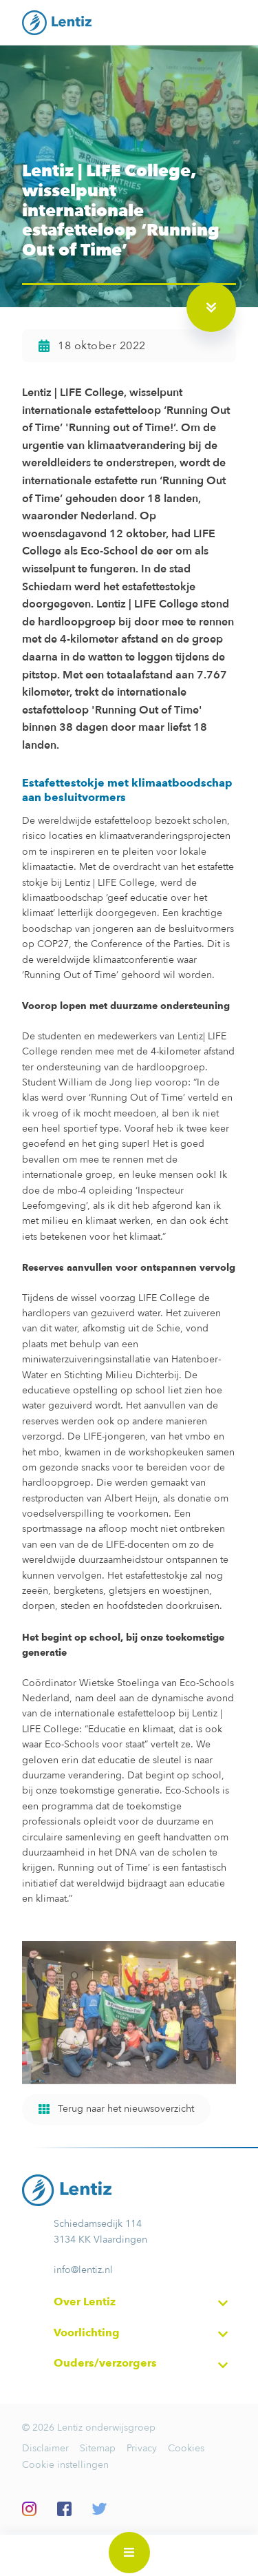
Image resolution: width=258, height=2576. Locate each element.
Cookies (186, 2448)
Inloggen (228, 2555)
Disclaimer (45, 2448)
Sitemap (98, 2448)
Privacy (142, 2448)
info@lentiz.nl (83, 2269)
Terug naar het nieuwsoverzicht (116, 2108)
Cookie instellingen (65, 2464)
